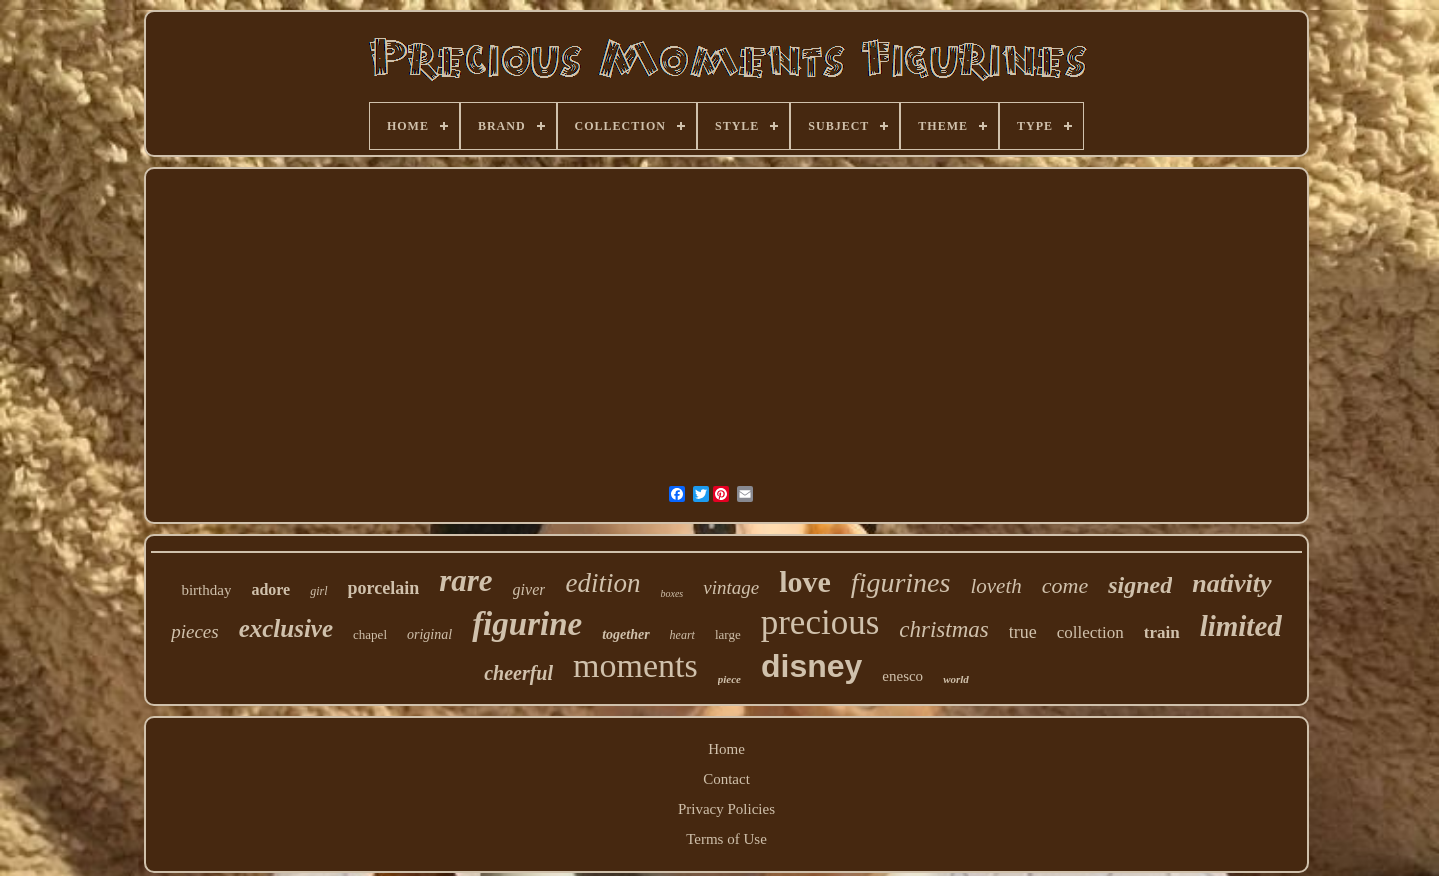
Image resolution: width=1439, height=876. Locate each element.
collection (1090, 632)
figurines (901, 582)
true (1023, 632)
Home (726, 749)
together (625, 634)
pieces (194, 631)
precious (820, 622)
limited (1241, 626)
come (1065, 585)
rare (465, 580)
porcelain (384, 588)
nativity (1231, 583)
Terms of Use (726, 839)
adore (270, 589)
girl (318, 591)
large (728, 634)
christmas (943, 629)
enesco (902, 676)
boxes (671, 593)
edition (602, 583)
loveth (995, 586)
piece (729, 679)
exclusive (286, 628)
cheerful (518, 673)
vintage (731, 587)
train (1162, 632)
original (429, 634)
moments (635, 665)
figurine (527, 624)
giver (529, 589)
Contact (726, 779)
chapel (370, 634)
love (805, 581)
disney (811, 666)
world (956, 679)
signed (1140, 585)
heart (682, 635)
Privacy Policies (726, 809)
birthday (206, 590)
